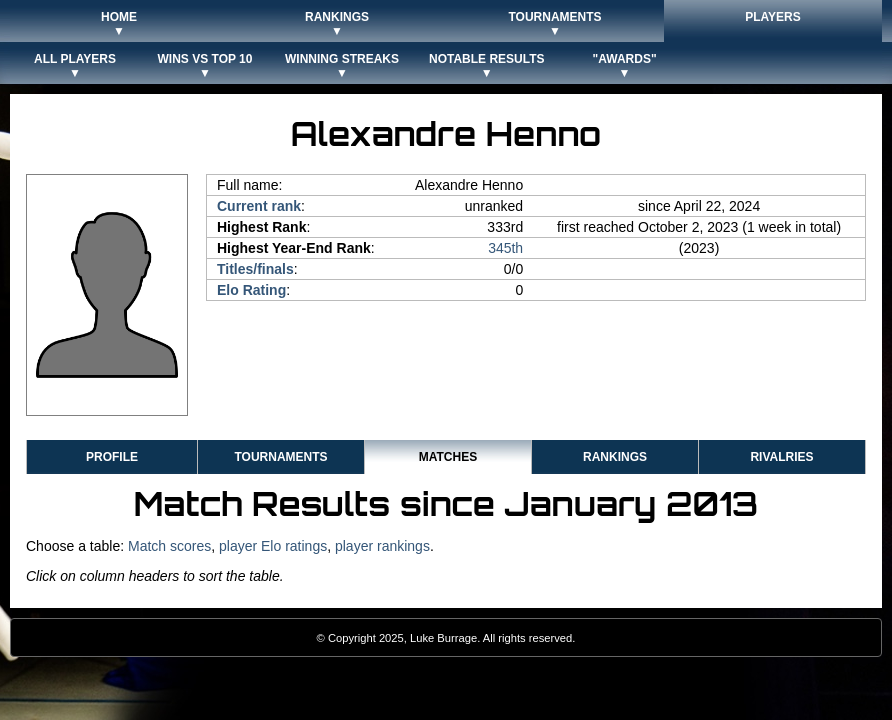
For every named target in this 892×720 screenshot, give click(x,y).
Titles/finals (255, 269)
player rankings (382, 546)
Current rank (259, 206)
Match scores (169, 546)
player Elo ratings (273, 546)
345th (505, 248)
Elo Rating (251, 290)
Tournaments (280, 457)
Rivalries (781, 457)
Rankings (615, 457)
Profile (112, 457)
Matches (448, 457)
